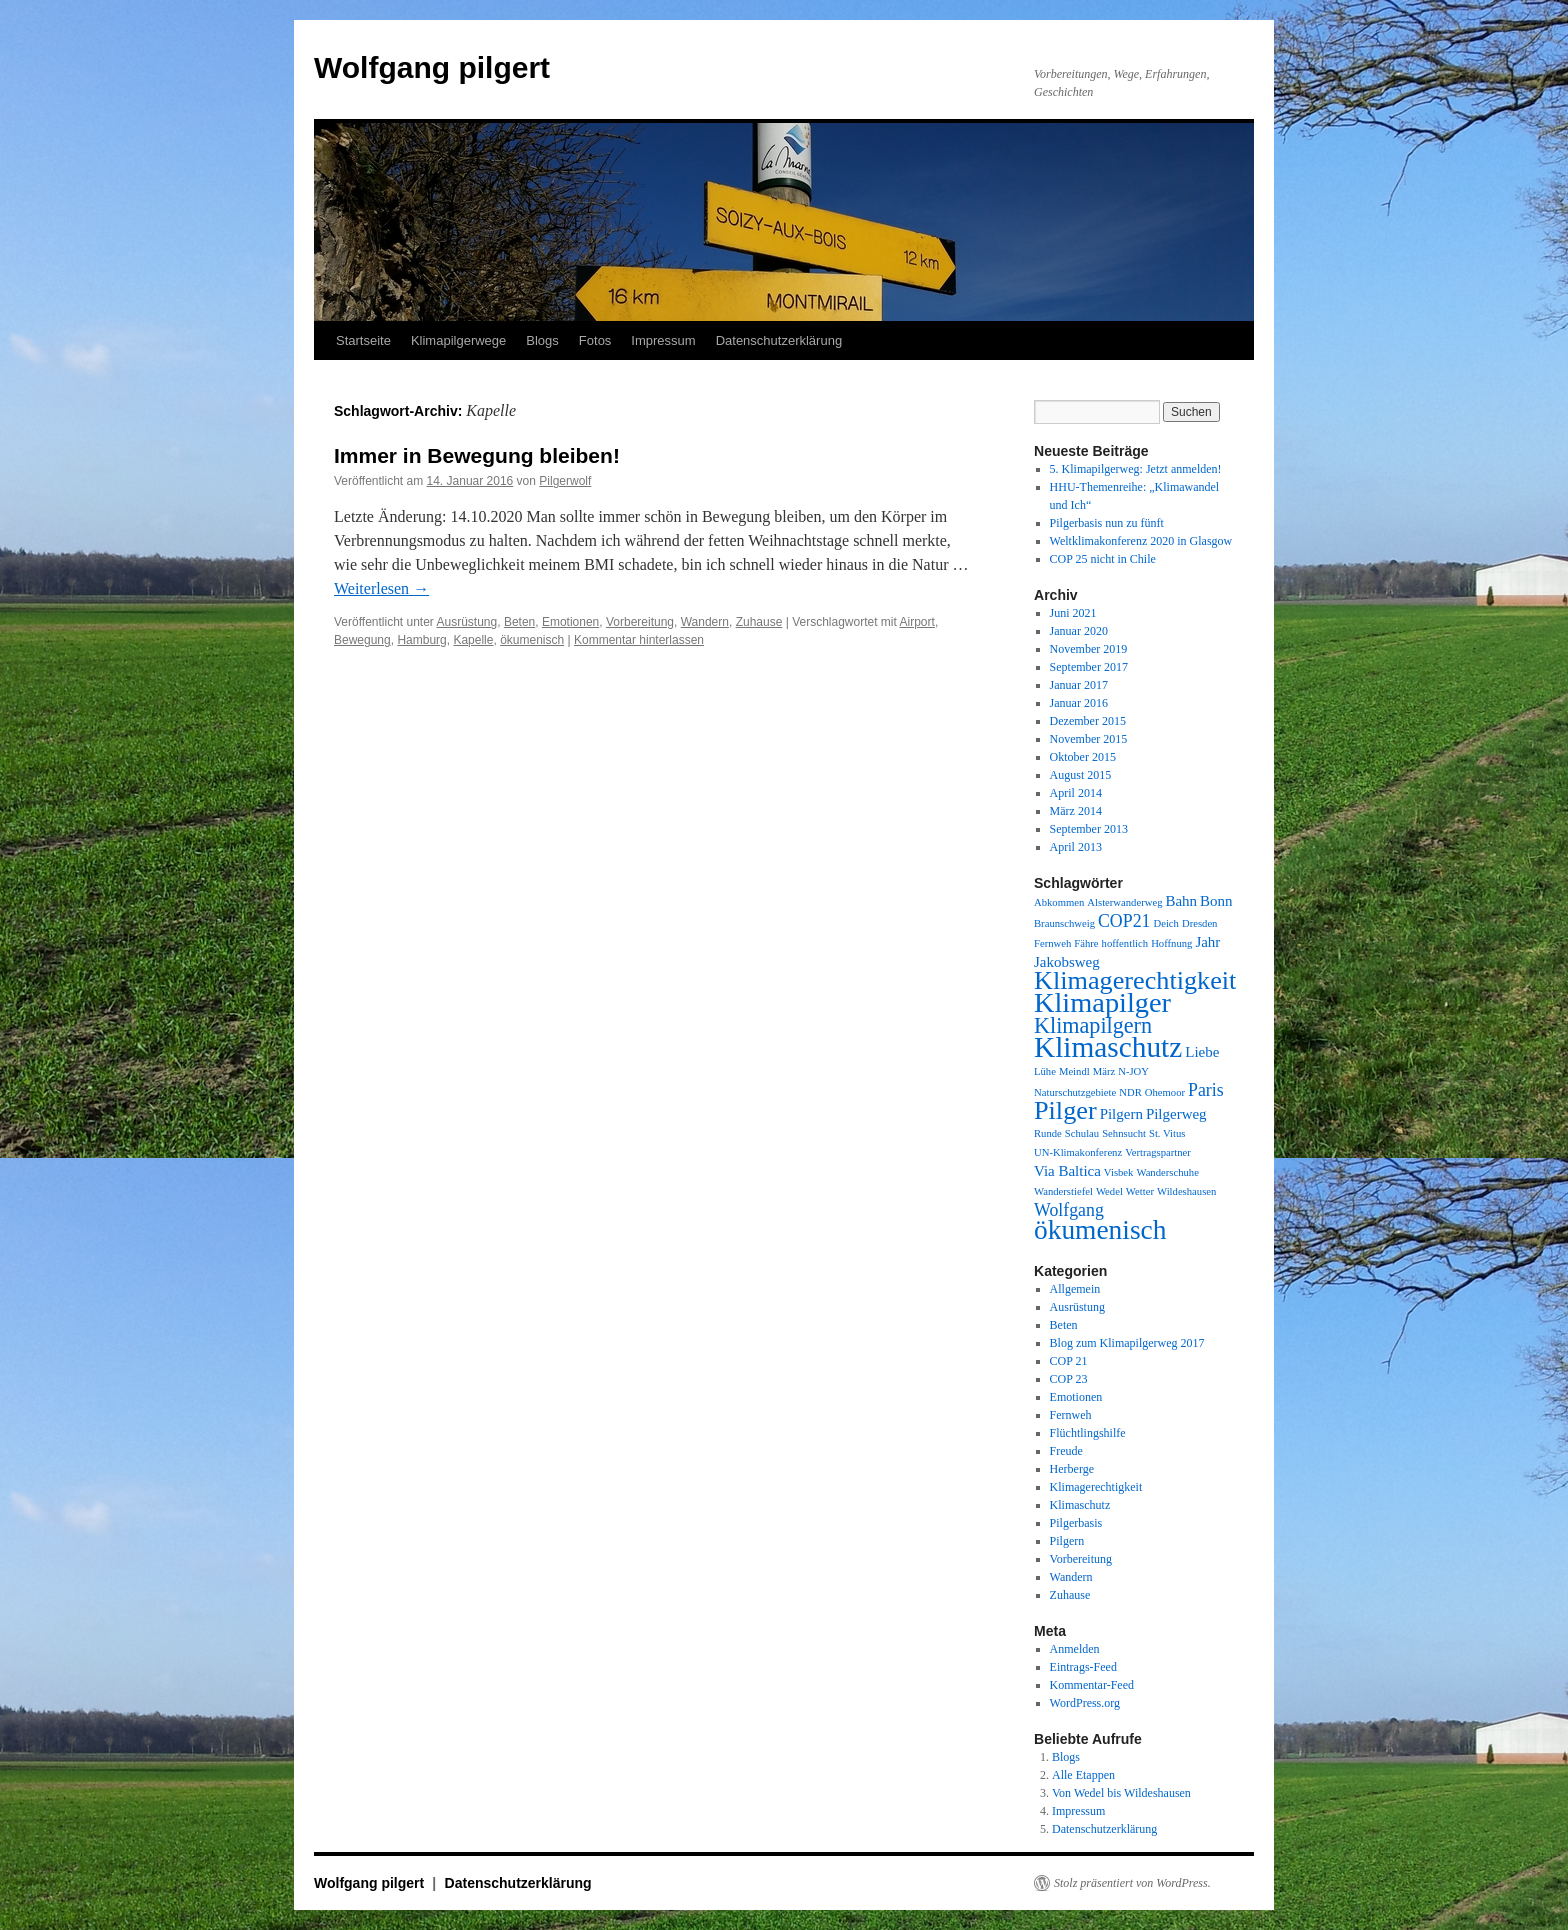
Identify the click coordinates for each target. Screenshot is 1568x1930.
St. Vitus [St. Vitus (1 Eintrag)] (1167, 1133)
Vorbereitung (640, 622)
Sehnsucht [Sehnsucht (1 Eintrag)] (1124, 1133)
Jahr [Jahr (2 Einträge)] (1207, 942)
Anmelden (1075, 1649)
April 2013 (1076, 847)
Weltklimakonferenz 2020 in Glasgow (1141, 541)
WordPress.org (1085, 1703)
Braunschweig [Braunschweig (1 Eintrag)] (1064, 923)
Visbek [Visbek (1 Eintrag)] (1119, 1172)
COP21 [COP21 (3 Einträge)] (1124, 921)
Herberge (1072, 1469)
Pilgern (1067, 1541)
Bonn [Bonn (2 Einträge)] (1216, 901)
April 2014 (1076, 793)
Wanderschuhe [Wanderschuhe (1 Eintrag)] (1167, 1172)
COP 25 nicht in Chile (1103, 559)
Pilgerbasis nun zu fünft (1107, 523)
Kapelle (473, 640)
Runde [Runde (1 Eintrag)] (1048, 1133)
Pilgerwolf (565, 481)
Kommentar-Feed (1092, 1685)
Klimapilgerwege (458, 340)
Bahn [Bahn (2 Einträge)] (1181, 901)
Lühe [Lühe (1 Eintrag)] (1045, 1071)
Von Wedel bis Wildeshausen (1121, 1793)
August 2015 (1081, 775)
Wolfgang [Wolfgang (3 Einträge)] (1069, 1210)
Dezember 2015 (1088, 721)
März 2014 (1076, 811)
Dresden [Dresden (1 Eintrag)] (1200, 923)
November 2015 (1089, 739)
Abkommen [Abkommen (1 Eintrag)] (1059, 902)
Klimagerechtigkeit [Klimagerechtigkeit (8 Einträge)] (1135, 980)
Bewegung (362, 640)
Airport (917, 622)
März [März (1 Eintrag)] (1104, 1071)
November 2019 (1089, 649)
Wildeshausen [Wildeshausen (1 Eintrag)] (1186, 1191)
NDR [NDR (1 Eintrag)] (1130, 1092)
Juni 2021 (1073, 613)
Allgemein (1075, 1289)
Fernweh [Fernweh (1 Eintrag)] (1052, 943)
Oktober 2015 (1083, 757)
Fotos (595, 340)
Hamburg (421, 640)
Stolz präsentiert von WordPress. (1132, 1883)
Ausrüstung (467, 622)
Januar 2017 (1079, 685)
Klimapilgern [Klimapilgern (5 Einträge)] (1093, 1025)
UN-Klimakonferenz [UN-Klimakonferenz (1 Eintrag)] (1078, 1152)
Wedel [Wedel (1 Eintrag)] (1109, 1191)
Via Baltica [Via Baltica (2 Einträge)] (1067, 1171)
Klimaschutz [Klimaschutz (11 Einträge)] (1108, 1047)
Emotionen (570, 622)
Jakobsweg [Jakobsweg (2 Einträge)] (1067, 962)
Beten (519, 622)
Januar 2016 (1079, 703)
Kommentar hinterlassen (639, 640)
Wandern (705, 622)
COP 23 (1069, 1379)
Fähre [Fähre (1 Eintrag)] (1086, 943)
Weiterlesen (381, 588)
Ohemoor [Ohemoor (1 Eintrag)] (1165, 1092)
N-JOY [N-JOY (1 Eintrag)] (1133, 1071)
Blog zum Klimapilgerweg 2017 (1127, 1343)
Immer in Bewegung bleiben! (477, 455)
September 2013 (1089, 829)
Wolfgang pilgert (432, 67)
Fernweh (1071, 1415)
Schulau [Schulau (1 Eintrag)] (1082, 1133)
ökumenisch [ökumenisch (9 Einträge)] (1100, 1230)
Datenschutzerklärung (779, 340)
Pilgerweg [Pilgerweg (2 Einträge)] (1176, 1114)
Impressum (663, 340)
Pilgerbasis (1076, 1523)
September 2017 (1089, 667)
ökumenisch (532, 640)
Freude (1066, 1451)
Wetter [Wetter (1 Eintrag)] (1140, 1191)
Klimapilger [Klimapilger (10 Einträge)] (1102, 1002)
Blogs (542, 340)
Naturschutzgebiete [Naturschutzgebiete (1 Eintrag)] (1075, 1092)
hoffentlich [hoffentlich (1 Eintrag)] (1125, 943)
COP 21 (1069, 1361)
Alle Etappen (1083, 1775)
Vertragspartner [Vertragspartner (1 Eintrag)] (1158, 1152)
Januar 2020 (1079, 631)
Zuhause (759, 622)
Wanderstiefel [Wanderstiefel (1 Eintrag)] (1063, 1191)
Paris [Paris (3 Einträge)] (1206, 1090)
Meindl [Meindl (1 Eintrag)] (1074, 1071)
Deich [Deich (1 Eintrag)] (1165, 923)
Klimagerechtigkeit (1096, 1487)
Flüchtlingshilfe (1088, 1433)
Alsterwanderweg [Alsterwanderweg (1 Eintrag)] (1124, 902)
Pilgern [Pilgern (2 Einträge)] (1121, 1114)
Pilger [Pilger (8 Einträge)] (1065, 1110)
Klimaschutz (1080, 1505)
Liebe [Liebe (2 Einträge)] (1202, 1052)
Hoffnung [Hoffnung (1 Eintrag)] (1171, 943)
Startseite (363, 340)
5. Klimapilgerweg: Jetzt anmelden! (1136, 469)
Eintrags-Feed (1083, 1667)
